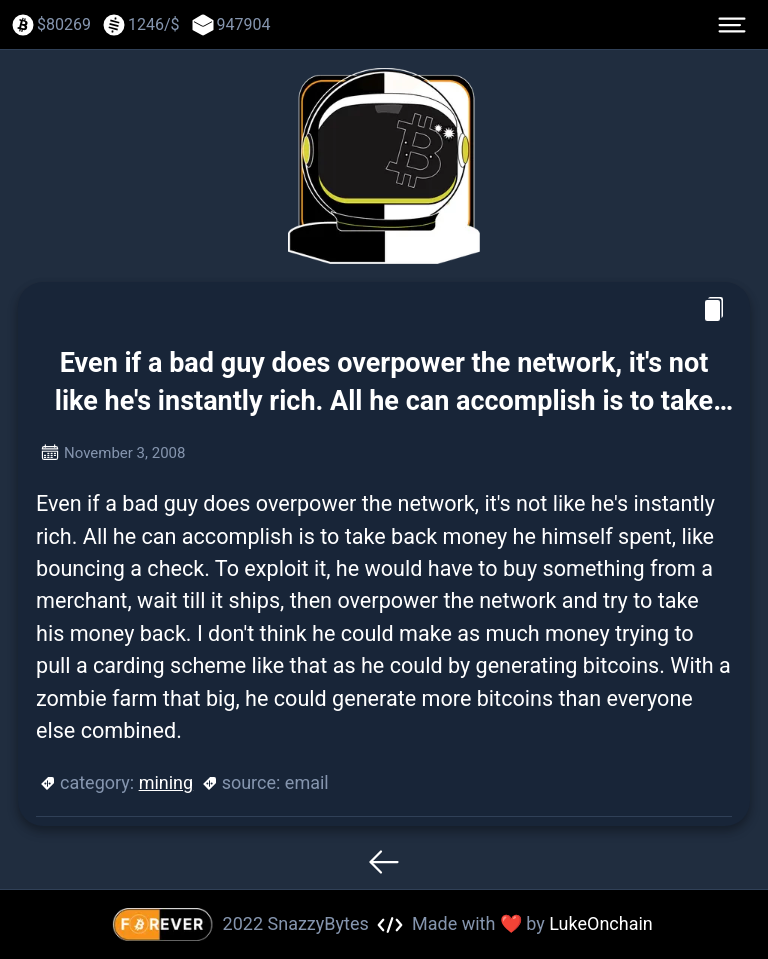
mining (166, 782)
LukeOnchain (601, 923)
